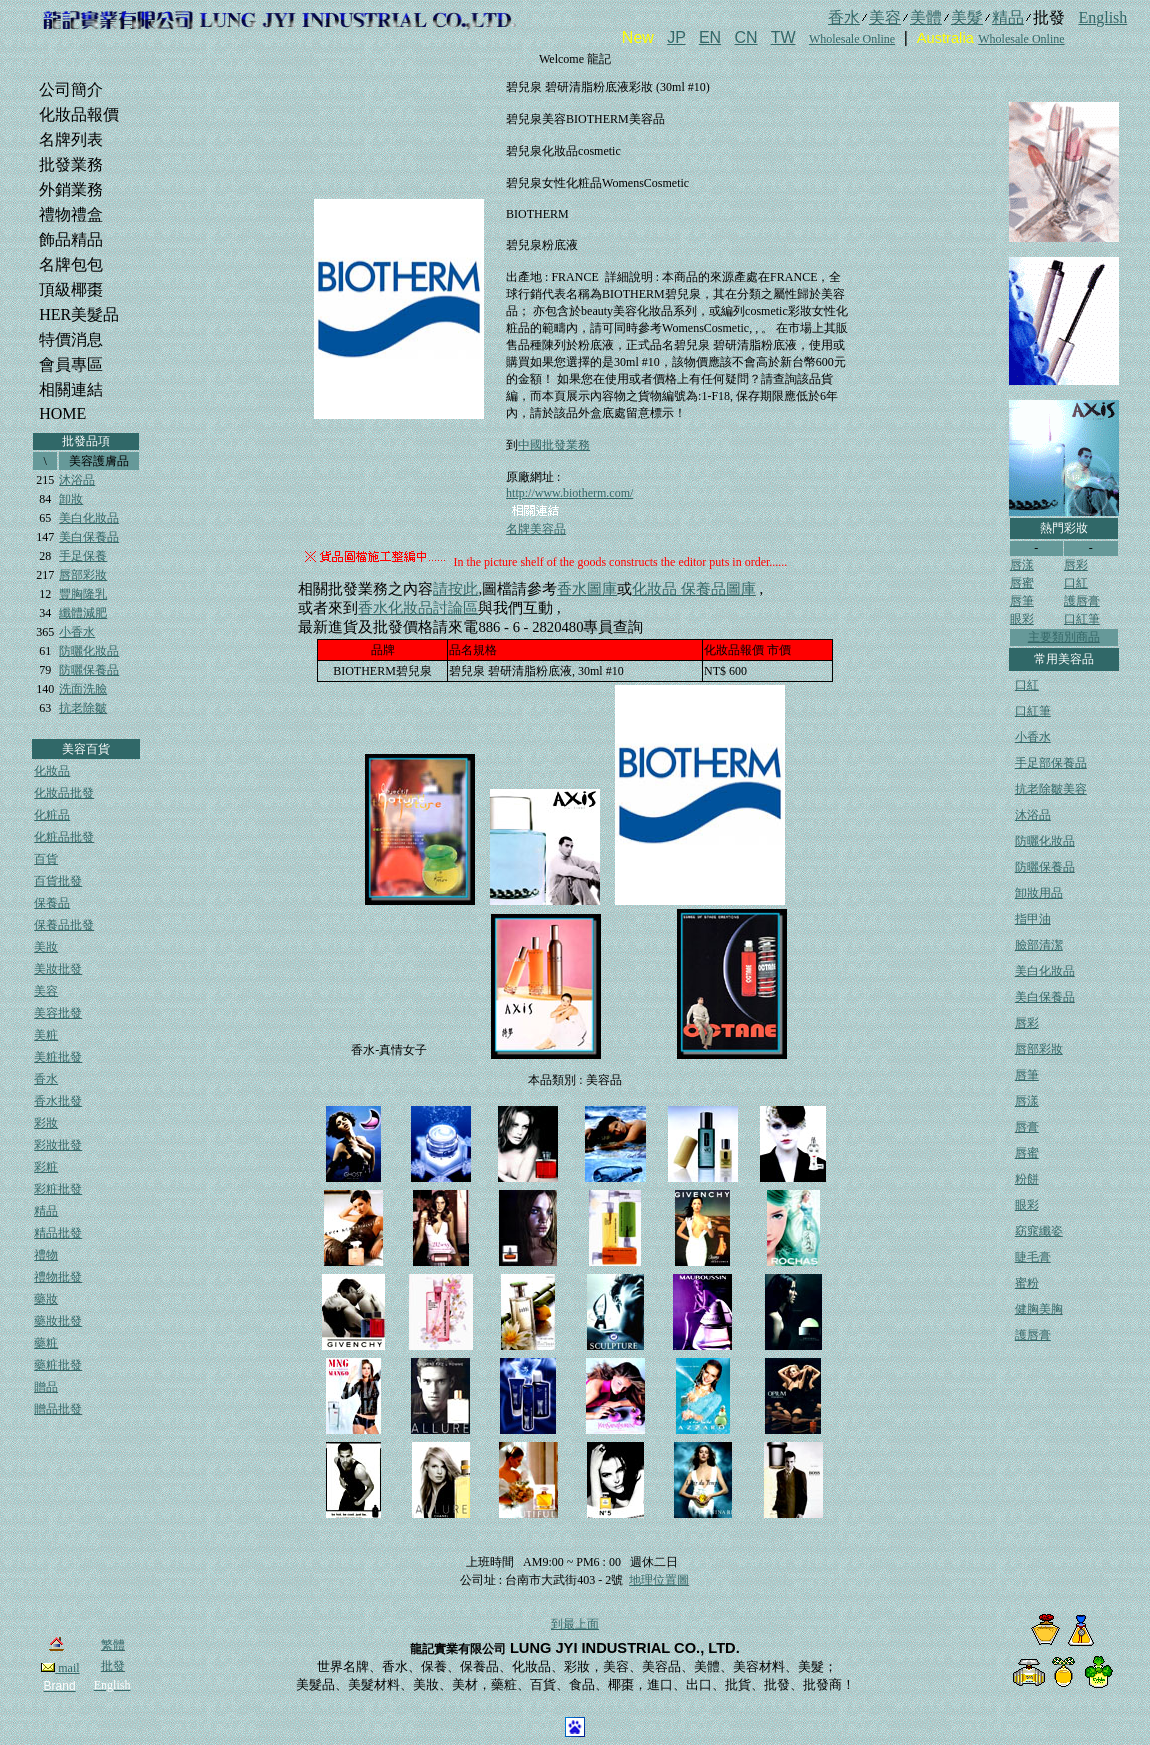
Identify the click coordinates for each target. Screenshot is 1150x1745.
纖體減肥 (83, 613)
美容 (46, 991)
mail (60, 1668)
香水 (46, 1079)
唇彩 (1076, 565)
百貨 (46, 859)
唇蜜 (1022, 583)
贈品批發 (58, 1409)
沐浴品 (77, 480)
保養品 (52, 903)
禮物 (46, 1255)
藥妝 (46, 1299)
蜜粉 (1027, 1283)
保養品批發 (64, 925)
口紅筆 (1082, 619)
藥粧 (46, 1343)
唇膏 (1027, 1127)
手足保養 (83, 556)
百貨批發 (58, 881)
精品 (46, 1211)
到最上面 (575, 1624)
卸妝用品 (1039, 893)
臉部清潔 (1039, 945)
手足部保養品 (1051, 763)
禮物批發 (58, 1277)
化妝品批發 (64, 793)
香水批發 (58, 1101)
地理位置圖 (659, 1580)
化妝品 (52, 771)
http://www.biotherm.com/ (569, 493)
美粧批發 (58, 1057)
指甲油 (1033, 919)
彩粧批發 (58, 1189)
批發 (113, 1666)
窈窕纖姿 (1039, 1231)
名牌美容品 (536, 529)
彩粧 (46, 1167)
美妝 (46, 947)
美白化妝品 (89, 518)
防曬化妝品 (89, 651)
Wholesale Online (852, 39)
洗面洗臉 (83, 689)
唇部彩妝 (83, 575)
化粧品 (52, 815)
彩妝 (46, 1123)
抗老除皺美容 (1051, 789)
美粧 (46, 1035)
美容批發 (58, 1013)
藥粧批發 (58, 1365)
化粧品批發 (64, 837)
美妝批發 (58, 969)
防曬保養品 (89, 670)
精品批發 (58, 1233)
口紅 (1076, 583)
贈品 (46, 1387)
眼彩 (1022, 619)
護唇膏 (1082, 601)
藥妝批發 (58, 1321)
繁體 (113, 1645)
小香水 (77, 632)
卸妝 (71, 499)
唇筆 (1022, 601)
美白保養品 (89, 537)
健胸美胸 (1039, 1309)
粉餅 (1027, 1179)
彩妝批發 (58, 1145)
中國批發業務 (554, 445)
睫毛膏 (1033, 1257)
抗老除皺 (83, 708)
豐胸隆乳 (83, 594)
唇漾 (1022, 565)
